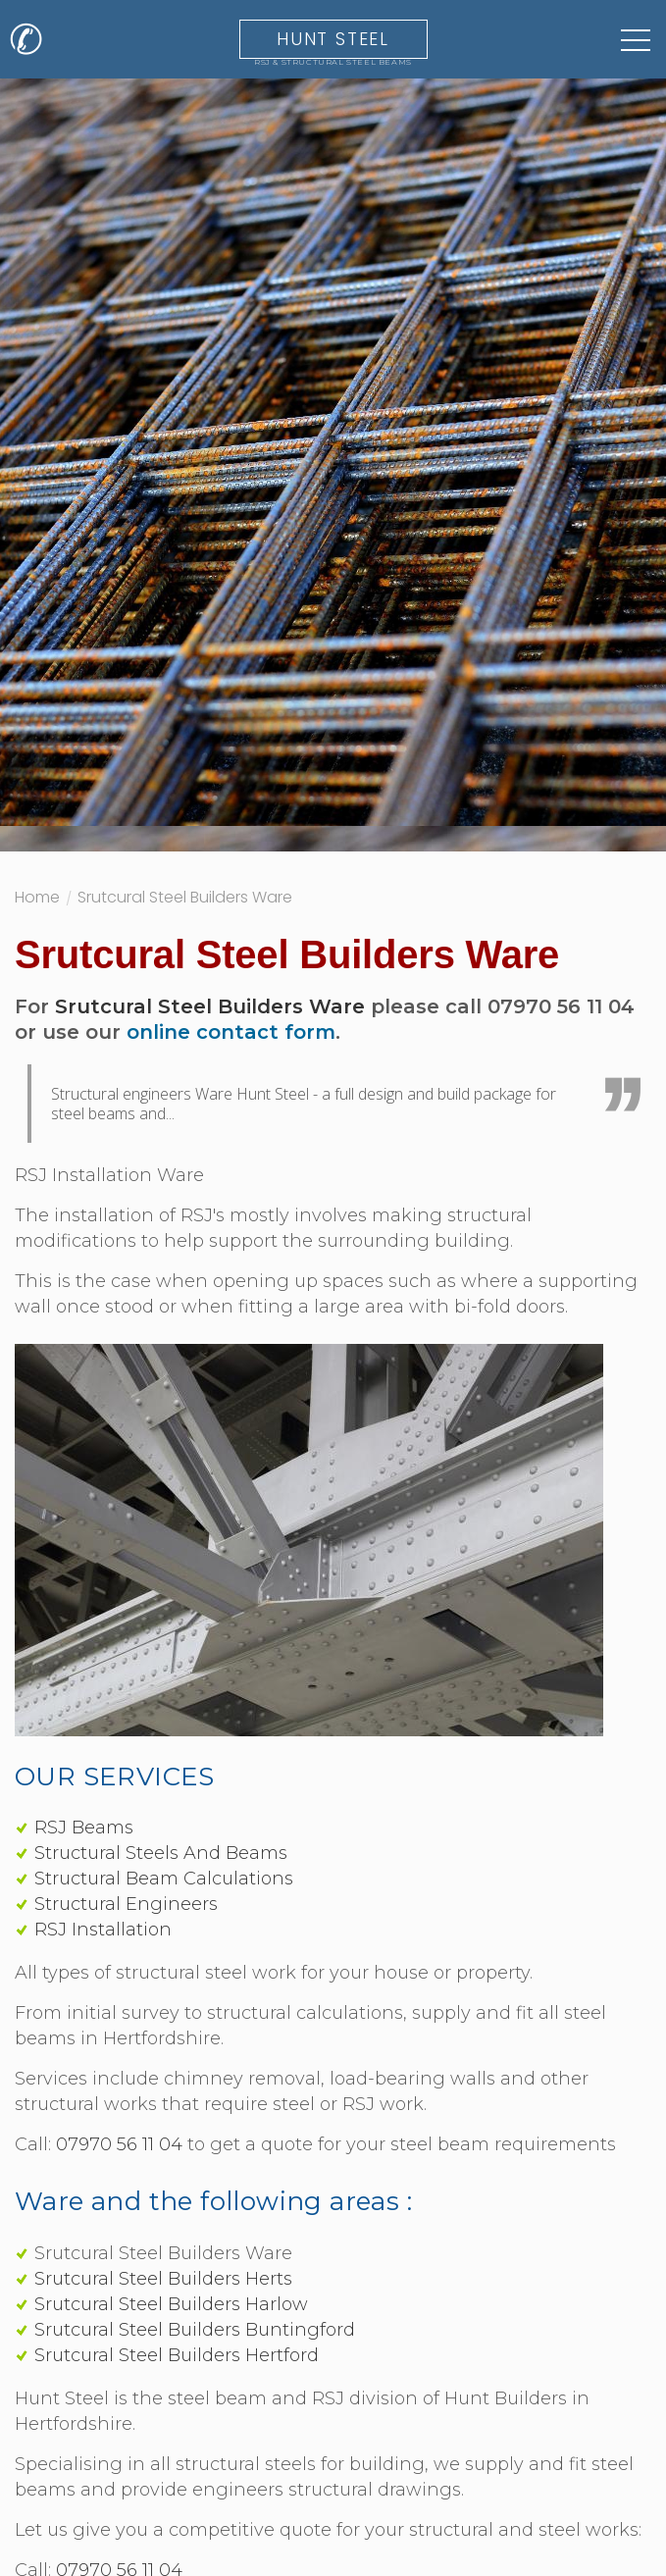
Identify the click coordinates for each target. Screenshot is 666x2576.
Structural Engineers (126, 1904)
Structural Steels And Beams (160, 1853)
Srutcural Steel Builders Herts (163, 2279)
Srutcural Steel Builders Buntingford (194, 2330)
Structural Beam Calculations (163, 1878)
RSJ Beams (83, 1827)
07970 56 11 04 (119, 2144)
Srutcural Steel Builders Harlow (171, 2304)
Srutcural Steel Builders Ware (184, 899)
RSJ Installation (103, 1929)
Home (37, 899)
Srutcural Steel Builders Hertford (176, 2355)
